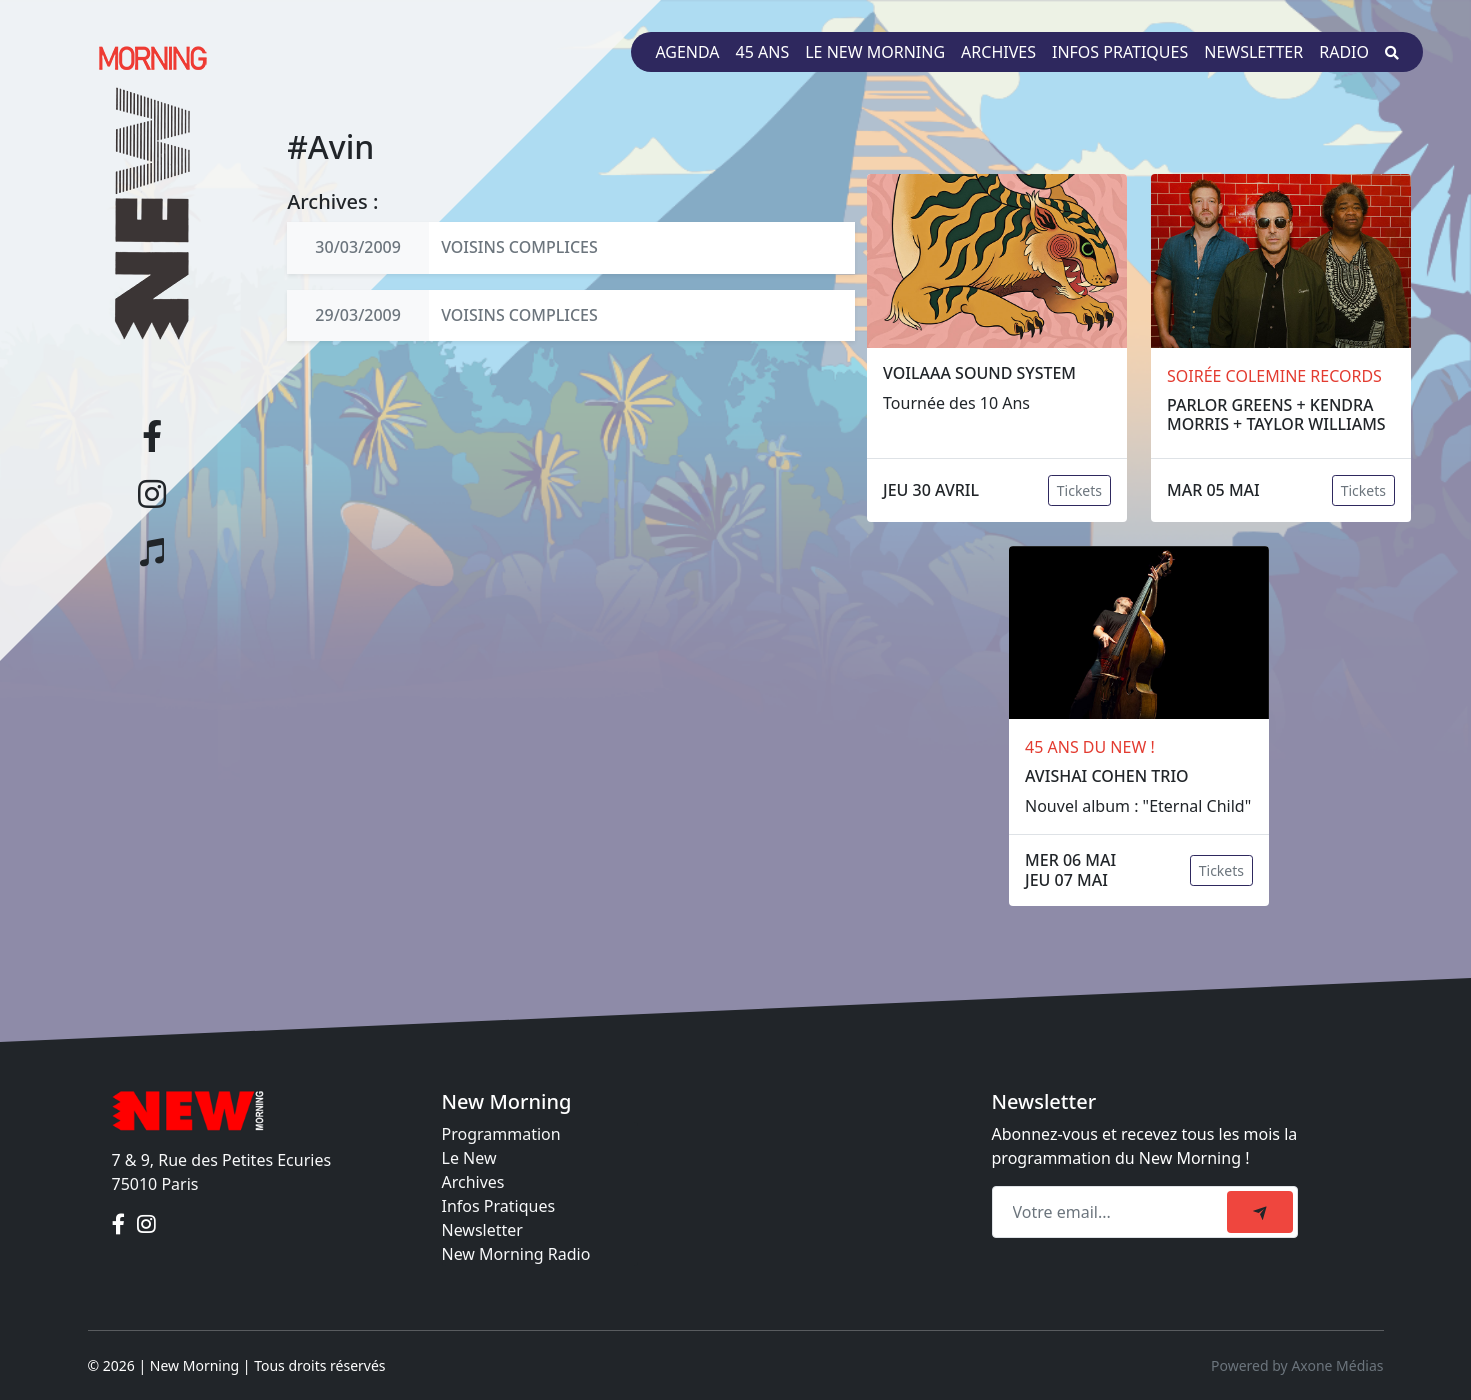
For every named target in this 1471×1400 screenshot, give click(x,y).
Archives (998, 52)
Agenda (687, 52)
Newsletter (1253, 52)
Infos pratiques (1120, 52)
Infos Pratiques (499, 1206)
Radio (1344, 52)
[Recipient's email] (1112, 1212)
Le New (469, 1158)
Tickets (1079, 490)
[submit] (1260, 1212)
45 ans (763, 52)
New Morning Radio (516, 1254)
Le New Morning (875, 52)
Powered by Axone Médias (1297, 1365)
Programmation (501, 1134)
